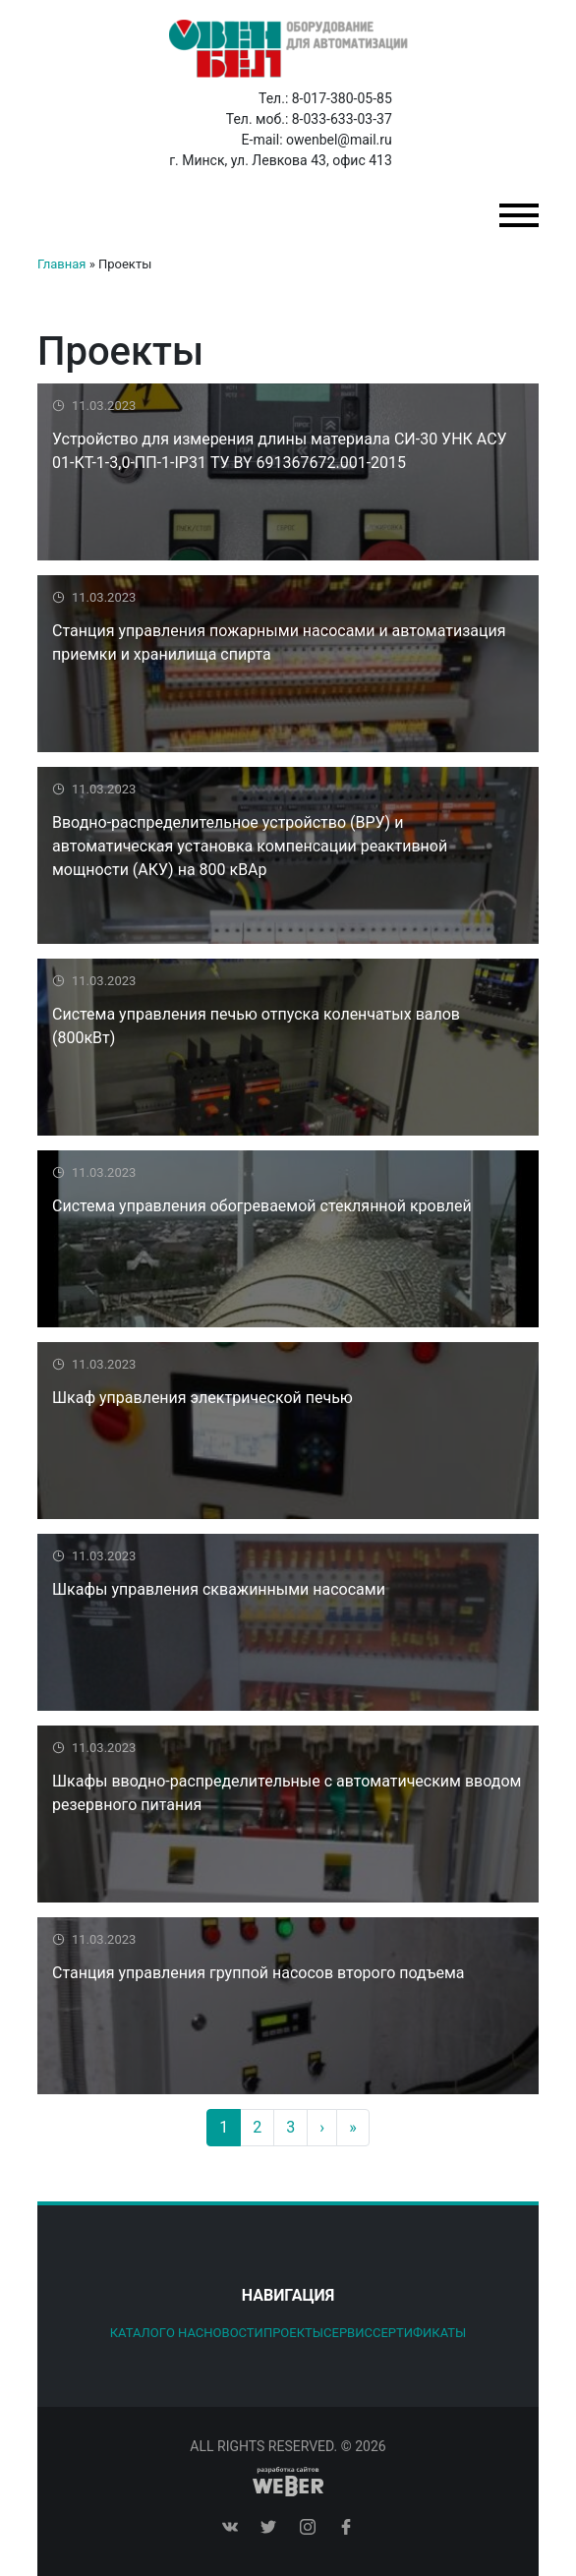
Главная (61, 264)
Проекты (293, 2332)
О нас (184, 2332)
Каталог (138, 2332)
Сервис (348, 2332)
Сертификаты (419, 2332)
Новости (233, 2332)
